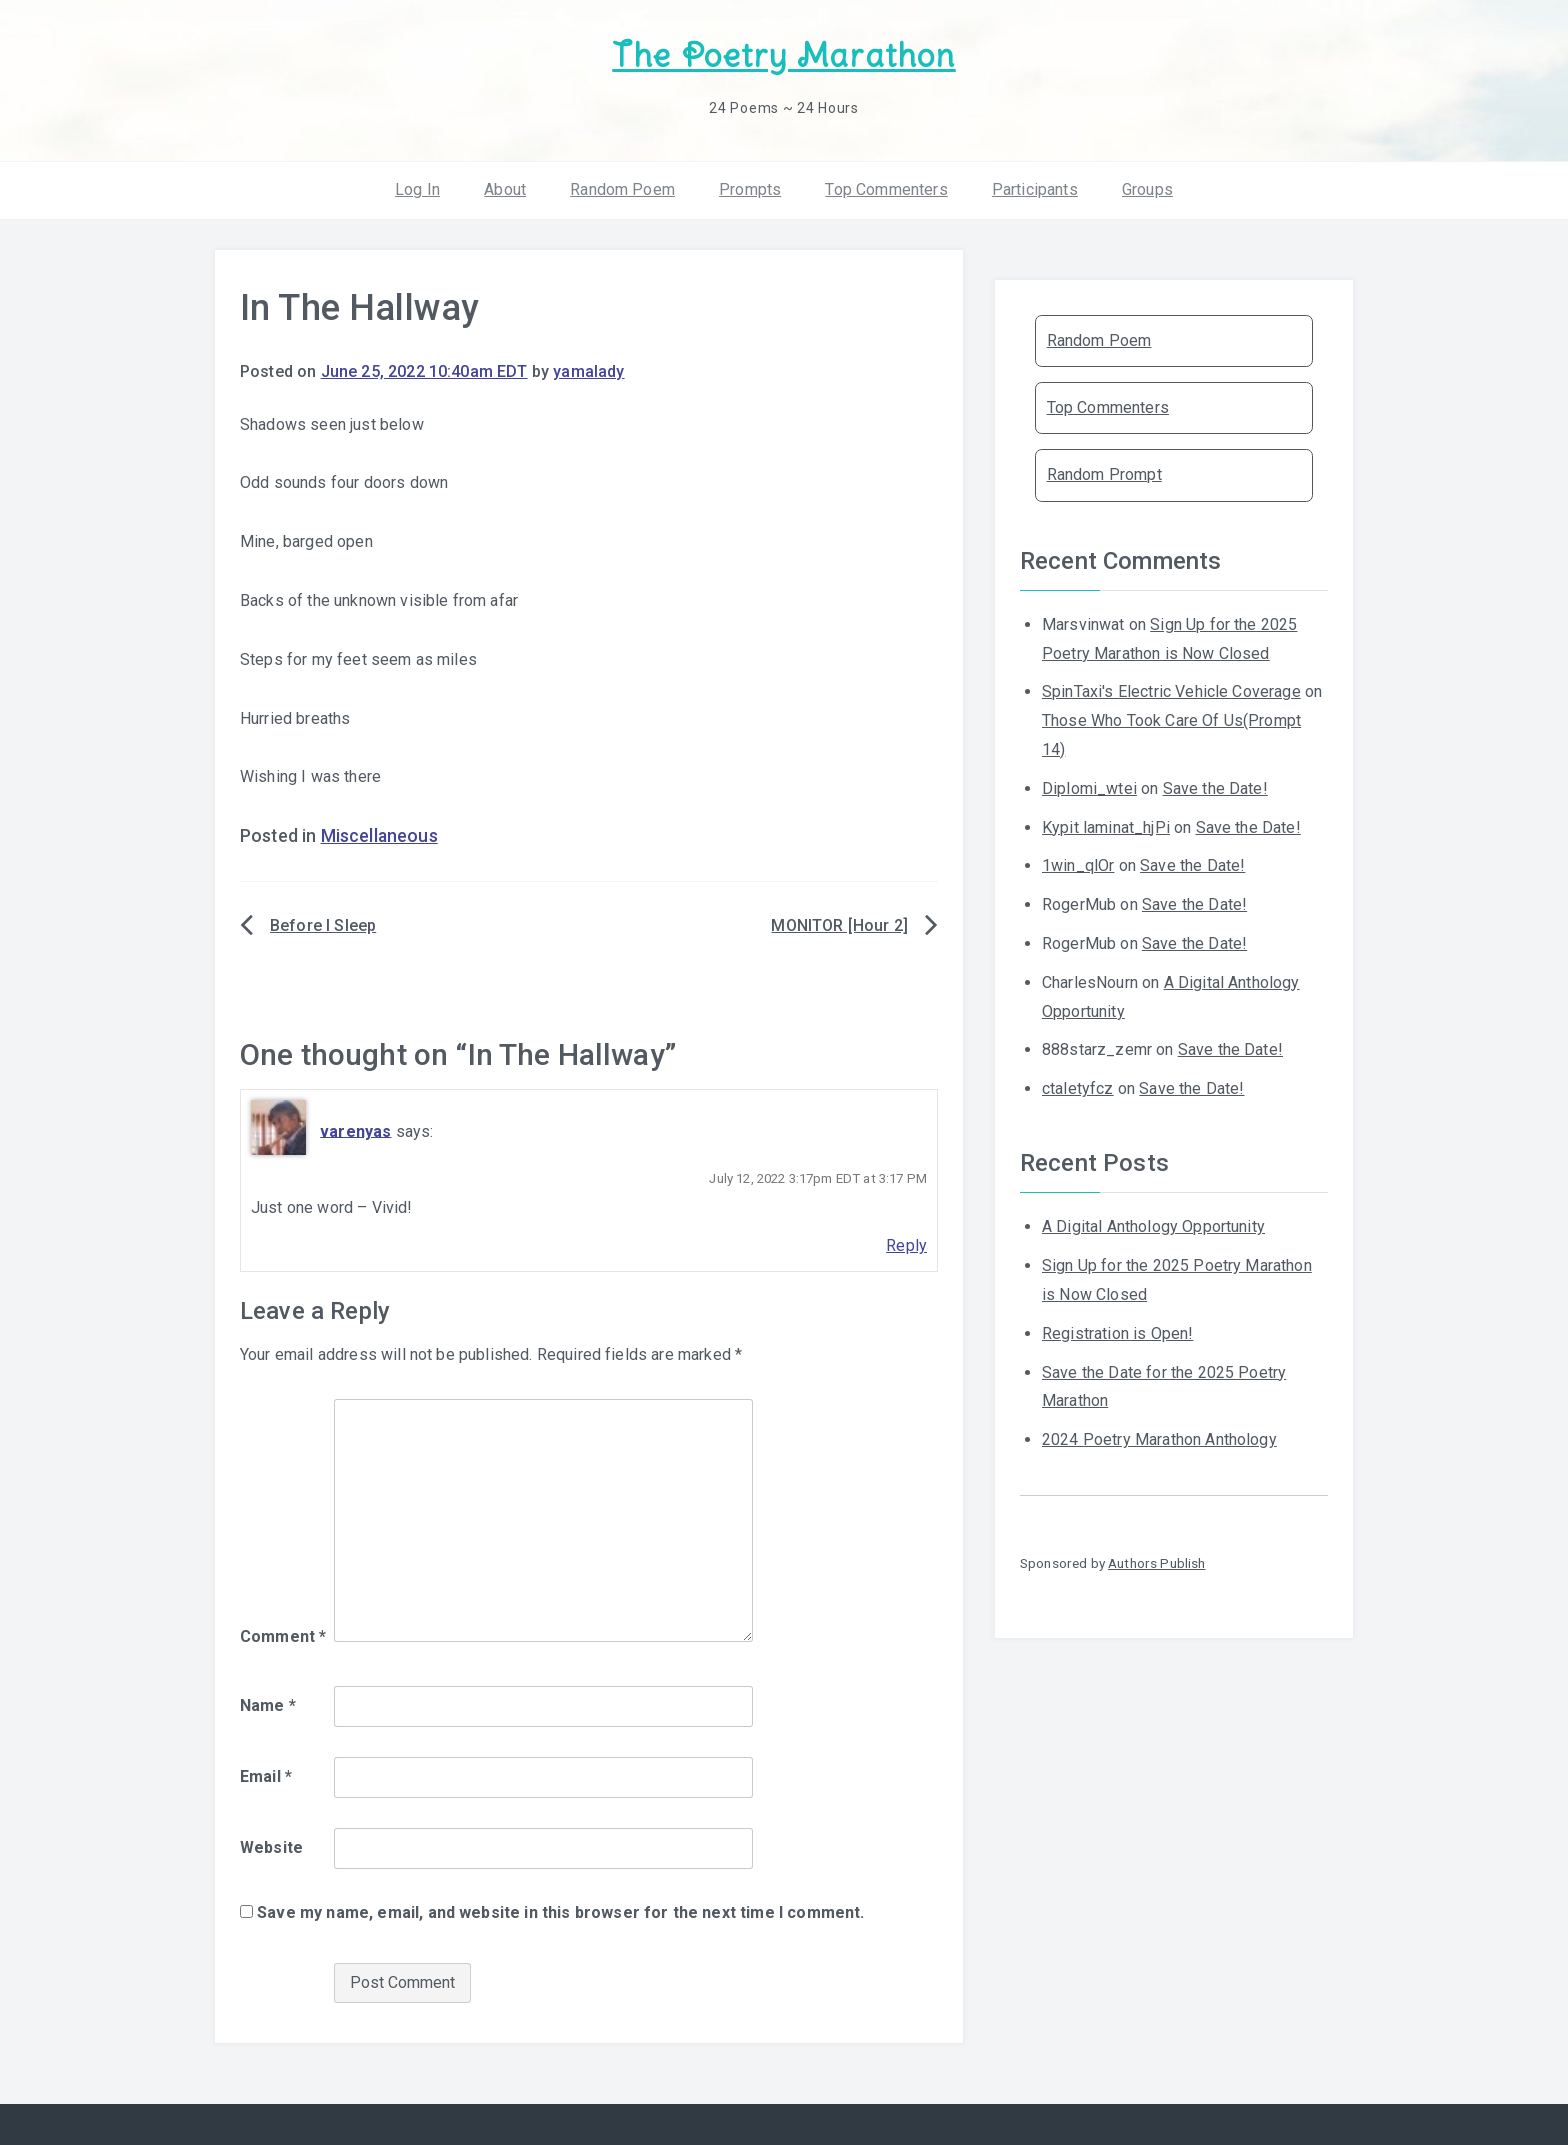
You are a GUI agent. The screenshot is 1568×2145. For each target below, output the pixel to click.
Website (271, 1847)
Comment (283, 1636)
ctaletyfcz (1078, 1088)
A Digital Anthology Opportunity (1153, 1226)
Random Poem (622, 189)
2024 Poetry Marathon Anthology (1159, 1439)
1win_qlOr (1078, 865)
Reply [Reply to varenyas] (906, 1245)
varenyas (355, 1130)
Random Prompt (1104, 474)
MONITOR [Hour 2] (839, 925)
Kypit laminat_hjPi (1106, 827)
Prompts (750, 189)
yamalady (588, 371)
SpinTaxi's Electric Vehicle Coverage (1171, 691)
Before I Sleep (323, 925)
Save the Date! (1215, 788)
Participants (1035, 189)
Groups (1147, 189)
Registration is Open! (1117, 1333)
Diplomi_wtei (1089, 788)
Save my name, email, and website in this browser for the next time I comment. (560, 1912)
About (505, 189)
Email (266, 1776)
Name (268, 1705)
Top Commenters (886, 189)
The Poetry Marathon (783, 55)
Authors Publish (1156, 1563)
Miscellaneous (379, 836)
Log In (417, 189)
